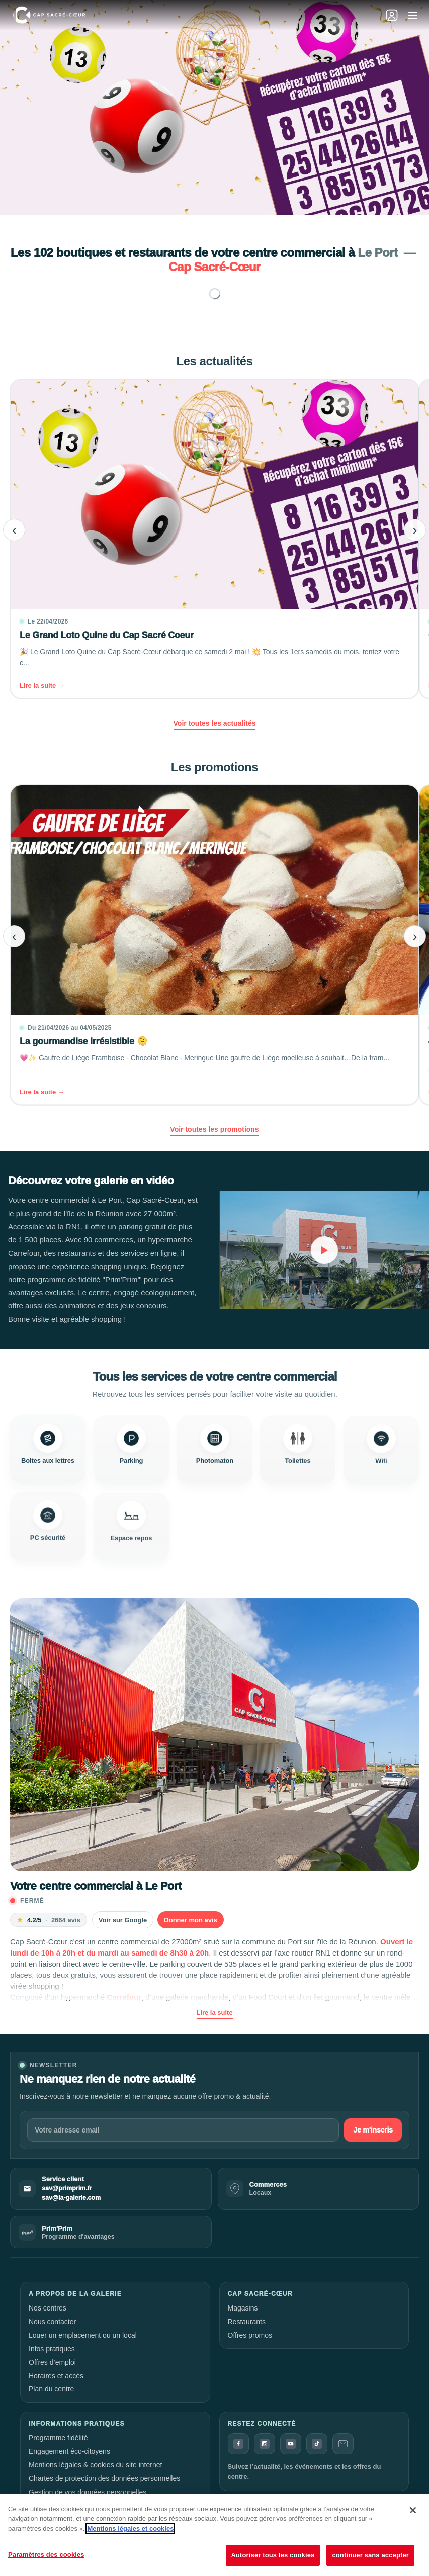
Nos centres (47, 2308)
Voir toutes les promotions (214, 1129)
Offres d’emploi (52, 2362)
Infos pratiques (52, 2349)
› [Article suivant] (415, 530)
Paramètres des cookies (46, 2554)
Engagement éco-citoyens (69, 2451)
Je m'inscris (373, 2130)
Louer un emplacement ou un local (83, 2335)
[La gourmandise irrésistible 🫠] (214, 945)
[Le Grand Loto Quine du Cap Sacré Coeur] (214, 539)
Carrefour (124, 1997)
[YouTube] (290, 2443)
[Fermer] (413, 2510)
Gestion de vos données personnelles (87, 2492)
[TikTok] (316, 2443)
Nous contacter (52, 2322)
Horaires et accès (56, 2376)
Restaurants (247, 2322)
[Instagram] (264, 2443)
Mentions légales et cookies (130, 2528)
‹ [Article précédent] (14, 530)
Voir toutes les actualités (215, 723)
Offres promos (250, 2335)
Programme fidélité (58, 2438)
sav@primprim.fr (67, 2188)
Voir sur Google (123, 1920)
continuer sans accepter (370, 2555)
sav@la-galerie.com (71, 2197)
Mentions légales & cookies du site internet (95, 2465)
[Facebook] (238, 2443)
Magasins (243, 2308)
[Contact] (343, 2443)
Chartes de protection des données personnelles (104, 2478)
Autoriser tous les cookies (273, 2555)
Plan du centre (51, 2389)
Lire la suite (214, 2012)
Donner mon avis (190, 1920)
